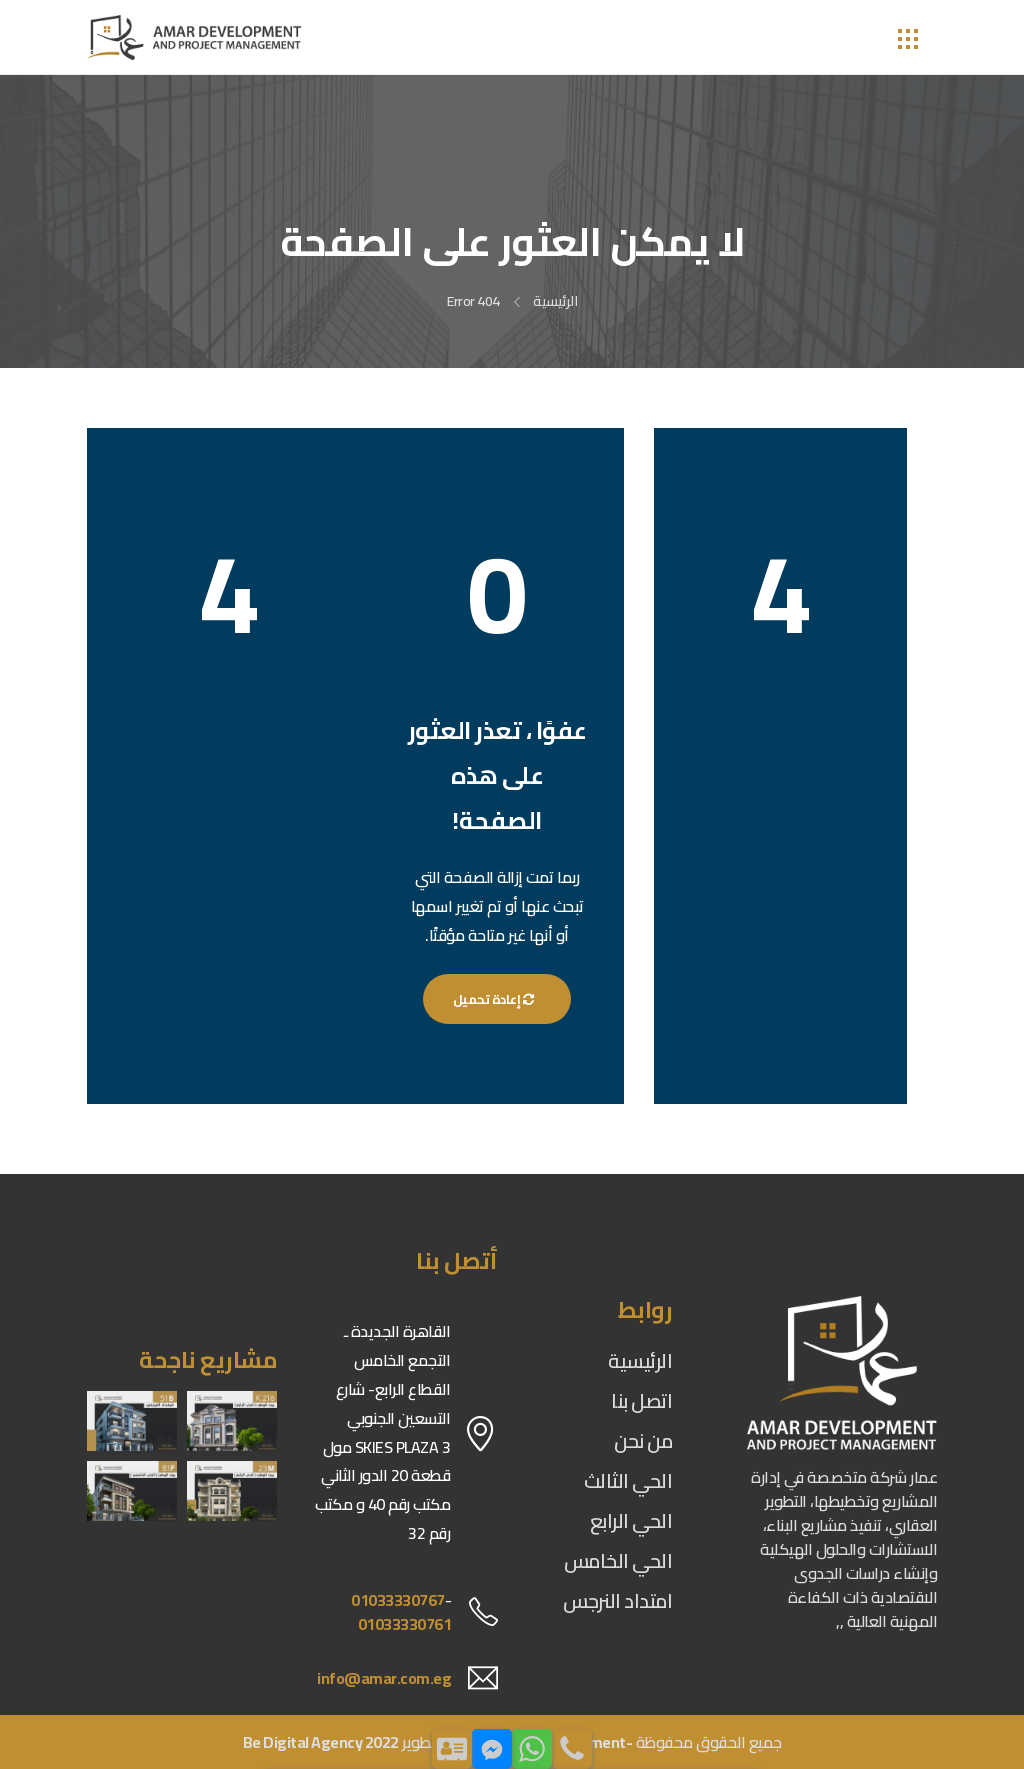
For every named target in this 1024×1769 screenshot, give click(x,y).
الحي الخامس (618, 1560)
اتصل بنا (641, 1400)
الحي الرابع (631, 1520)
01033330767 (398, 1600)
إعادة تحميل (497, 999)
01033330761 (405, 1624)
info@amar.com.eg (384, 1678)
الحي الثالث (628, 1480)
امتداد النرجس (617, 1600)
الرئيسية (555, 301)
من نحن (643, 1440)
